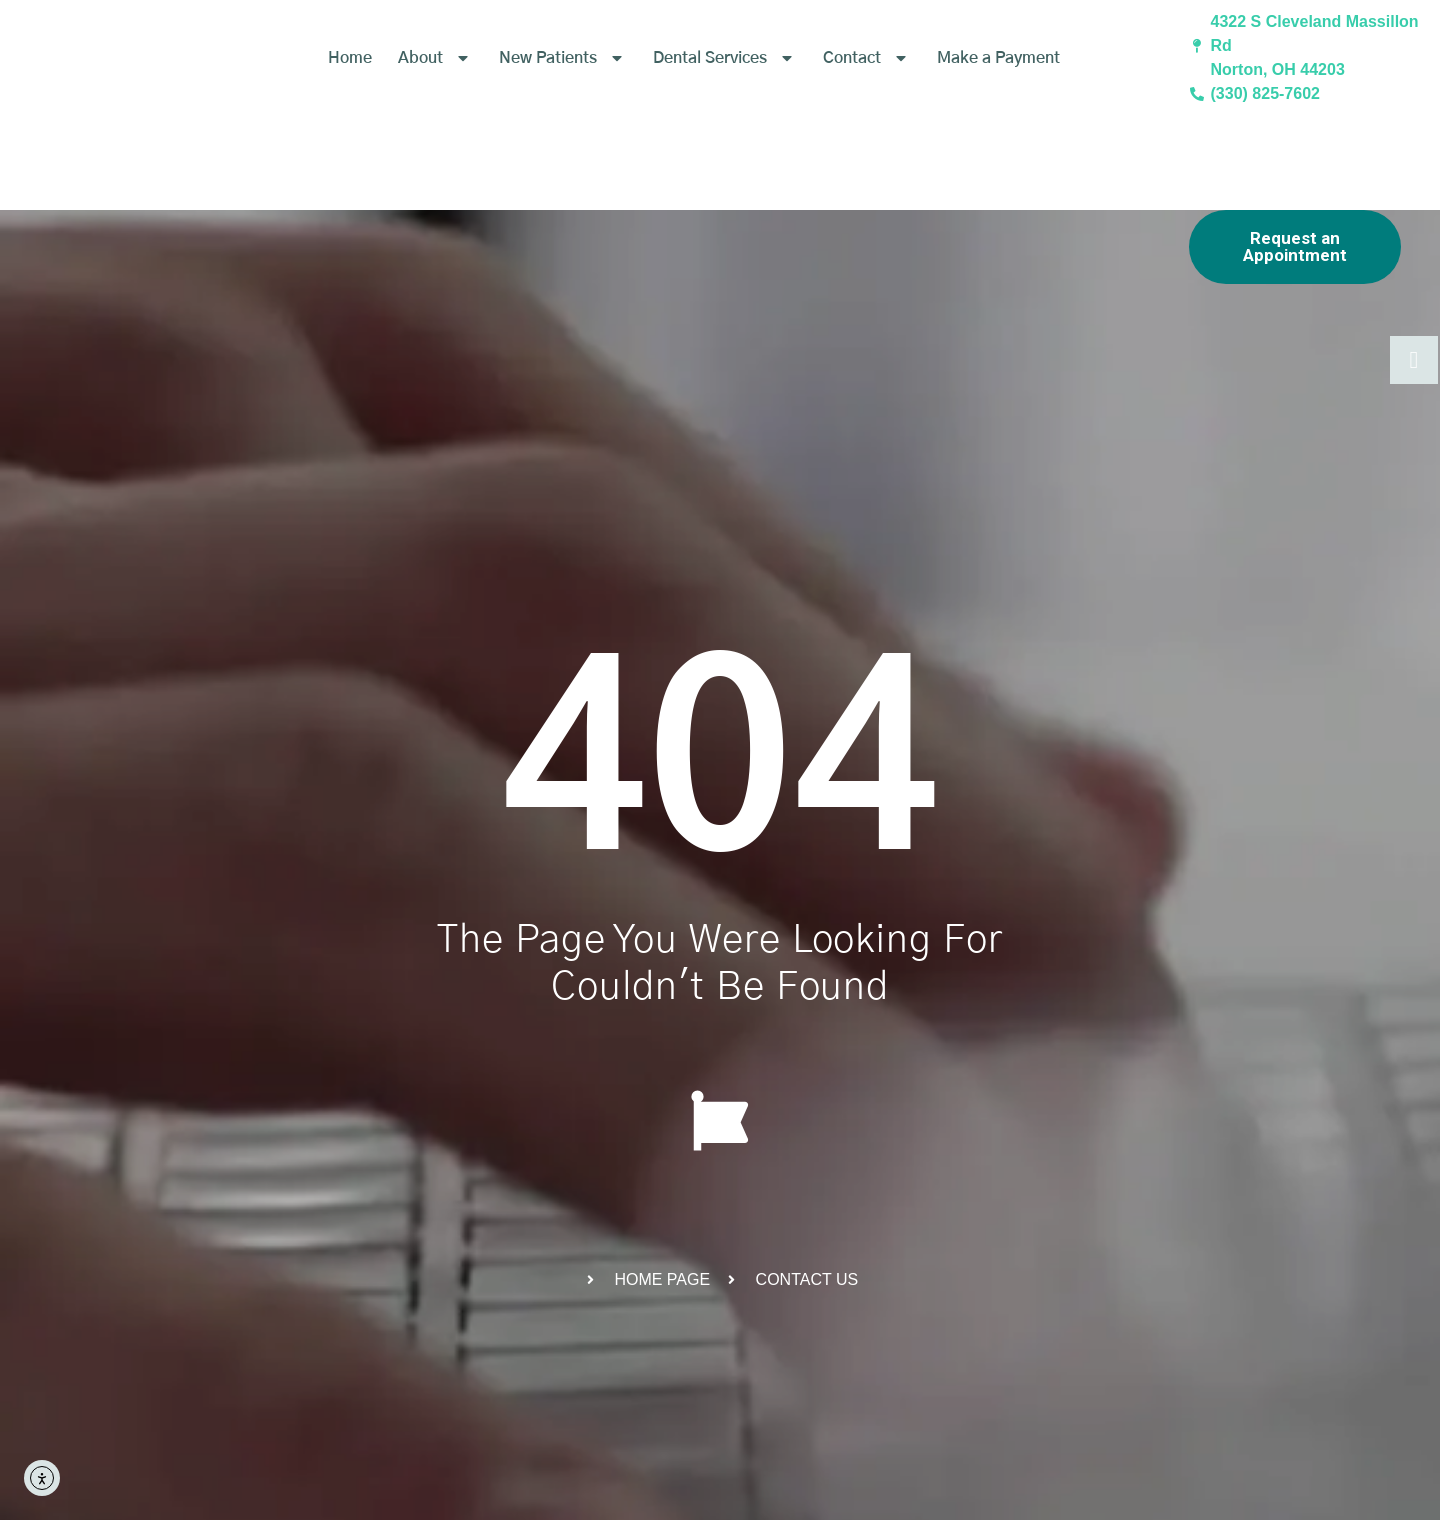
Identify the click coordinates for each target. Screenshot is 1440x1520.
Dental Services (725, 89)
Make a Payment (998, 89)
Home (350, 89)
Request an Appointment (1295, 246)
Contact (867, 89)
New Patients (563, 89)
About (435, 89)
